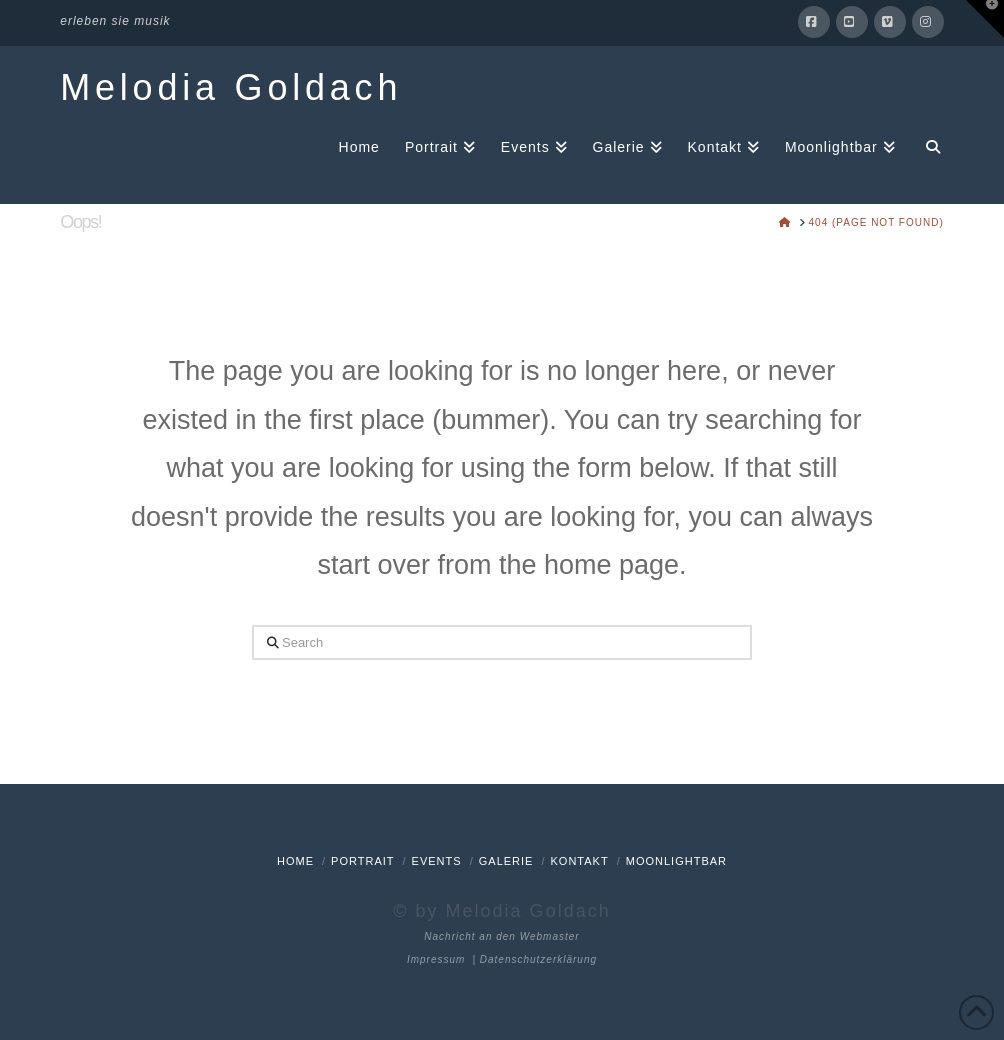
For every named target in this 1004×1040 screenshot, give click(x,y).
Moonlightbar (676, 861)
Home (295, 861)
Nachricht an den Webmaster (501, 936)
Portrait (362, 861)
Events (437, 861)
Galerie (506, 861)
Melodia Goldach (231, 88)
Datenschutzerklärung (538, 959)
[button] (985, 19)
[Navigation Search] (926, 146)
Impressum (436, 959)
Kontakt (580, 861)
